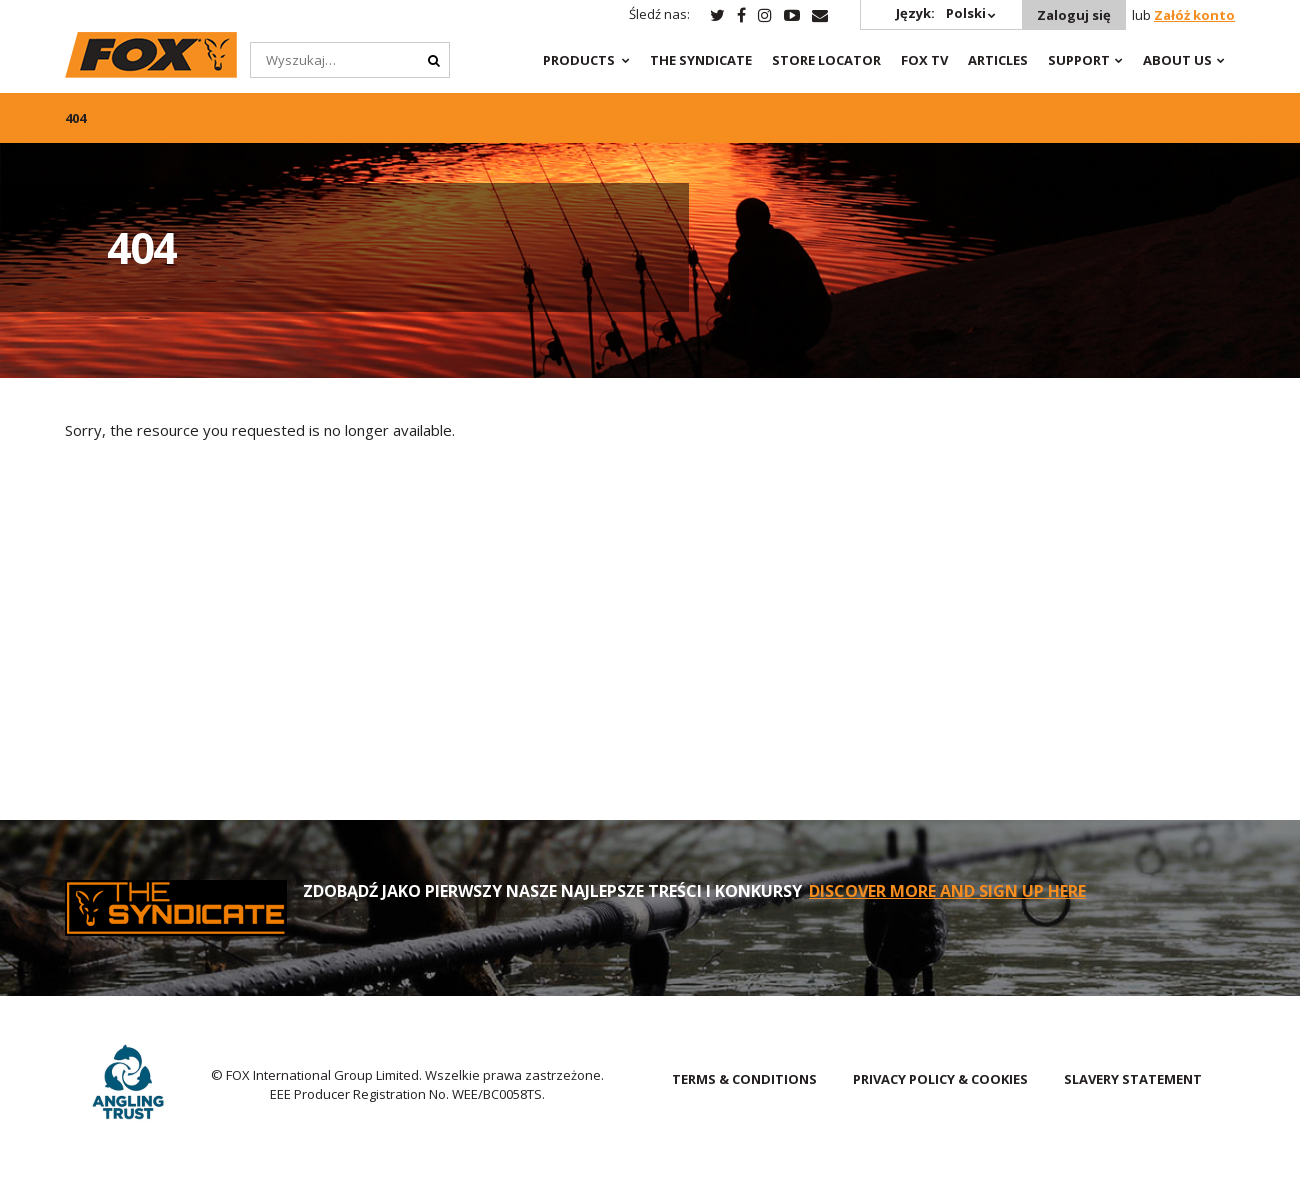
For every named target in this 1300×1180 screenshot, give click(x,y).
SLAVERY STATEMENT (1133, 1079)
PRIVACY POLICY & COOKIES (940, 1079)
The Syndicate (701, 60)
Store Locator (826, 60)
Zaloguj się (1074, 15)
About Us (1177, 60)
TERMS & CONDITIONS (744, 1079)
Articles (998, 60)
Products (579, 60)
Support (1079, 60)
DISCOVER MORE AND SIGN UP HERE (947, 891)
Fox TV (924, 60)
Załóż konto (1194, 15)
